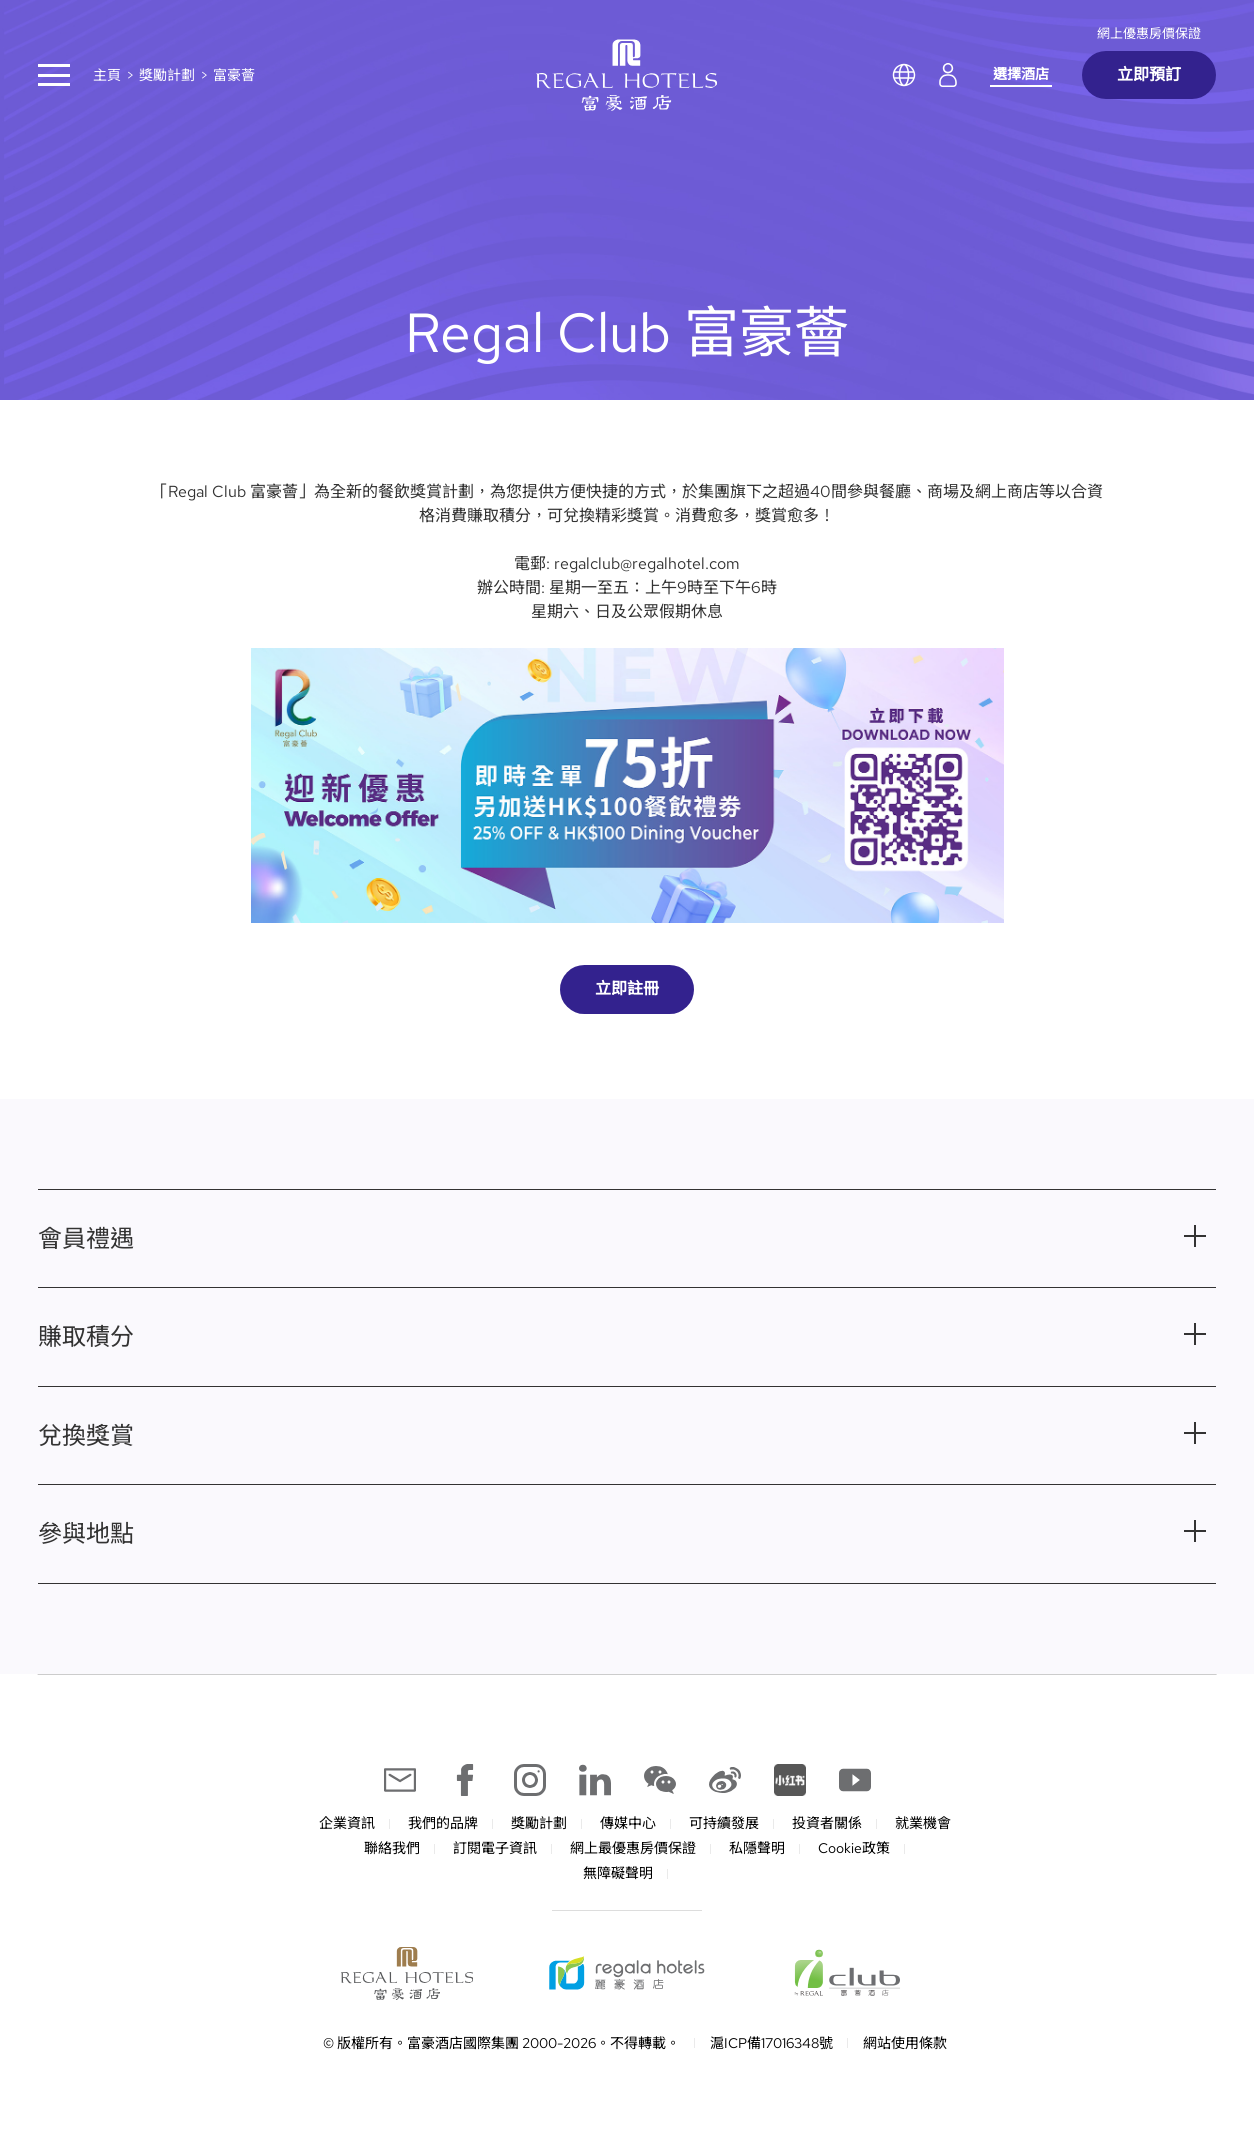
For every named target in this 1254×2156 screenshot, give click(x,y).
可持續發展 (724, 1823)
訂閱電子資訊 (495, 1848)
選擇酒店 (1021, 74)
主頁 (107, 75)
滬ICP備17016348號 (771, 2043)
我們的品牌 (443, 1823)
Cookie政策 (854, 1848)
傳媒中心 (628, 1823)
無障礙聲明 (618, 1873)
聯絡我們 (392, 1848)
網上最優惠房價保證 (633, 1848)
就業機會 (923, 1823)
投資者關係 (827, 1823)
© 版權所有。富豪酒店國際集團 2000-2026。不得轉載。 (501, 2043)
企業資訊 (347, 1823)
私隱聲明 (757, 1848)
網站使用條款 (905, 2043)
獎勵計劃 (167, 75)
